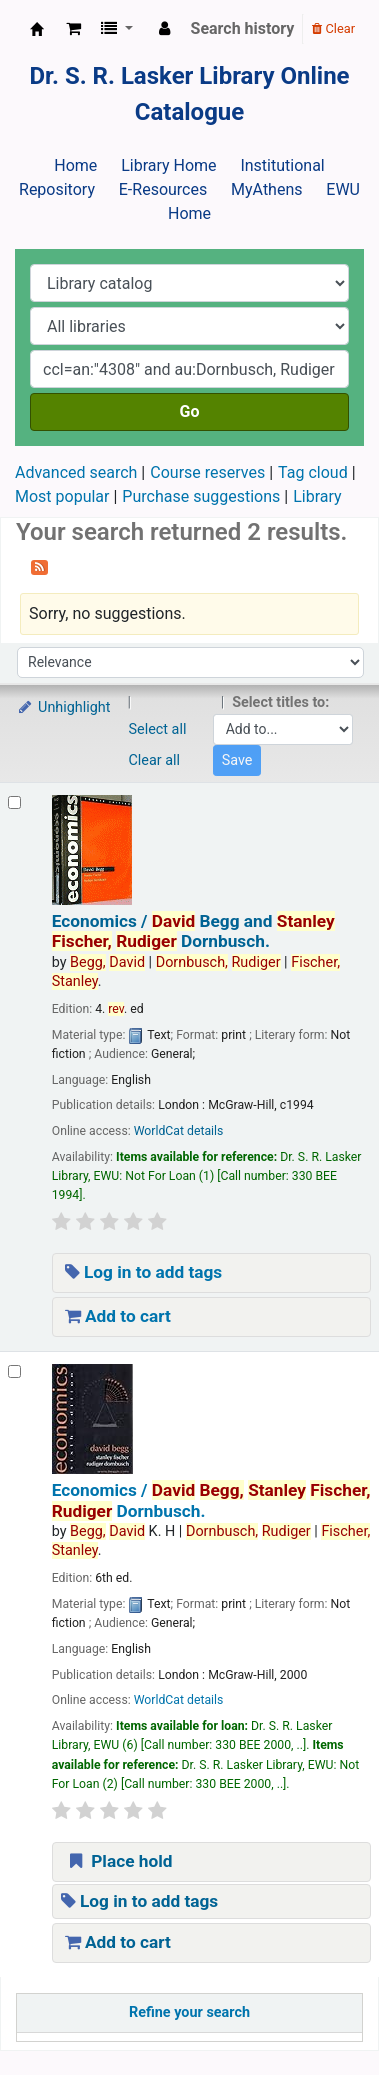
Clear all (155, 760)
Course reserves (207, 472)
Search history (243, 28)
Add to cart (118, 1316)
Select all (158, 729)
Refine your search (189, 2012)
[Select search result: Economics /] (14, 802)
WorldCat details (179, 1131)
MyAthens (266, 189)
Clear (333, 28)
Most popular (62, 496)
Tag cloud (313, 472)
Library (317, 496)
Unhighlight (63, 707)
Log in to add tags (144, 1272)
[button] (73, 29)
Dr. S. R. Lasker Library (37, 29)
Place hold (119, 1861)
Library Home (168, 165)
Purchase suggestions (201, 496)
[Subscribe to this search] (39, 566)
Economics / (193, 931)
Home (75, 165)
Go (190, 411)
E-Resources (163, 189)
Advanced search (76, 472)
